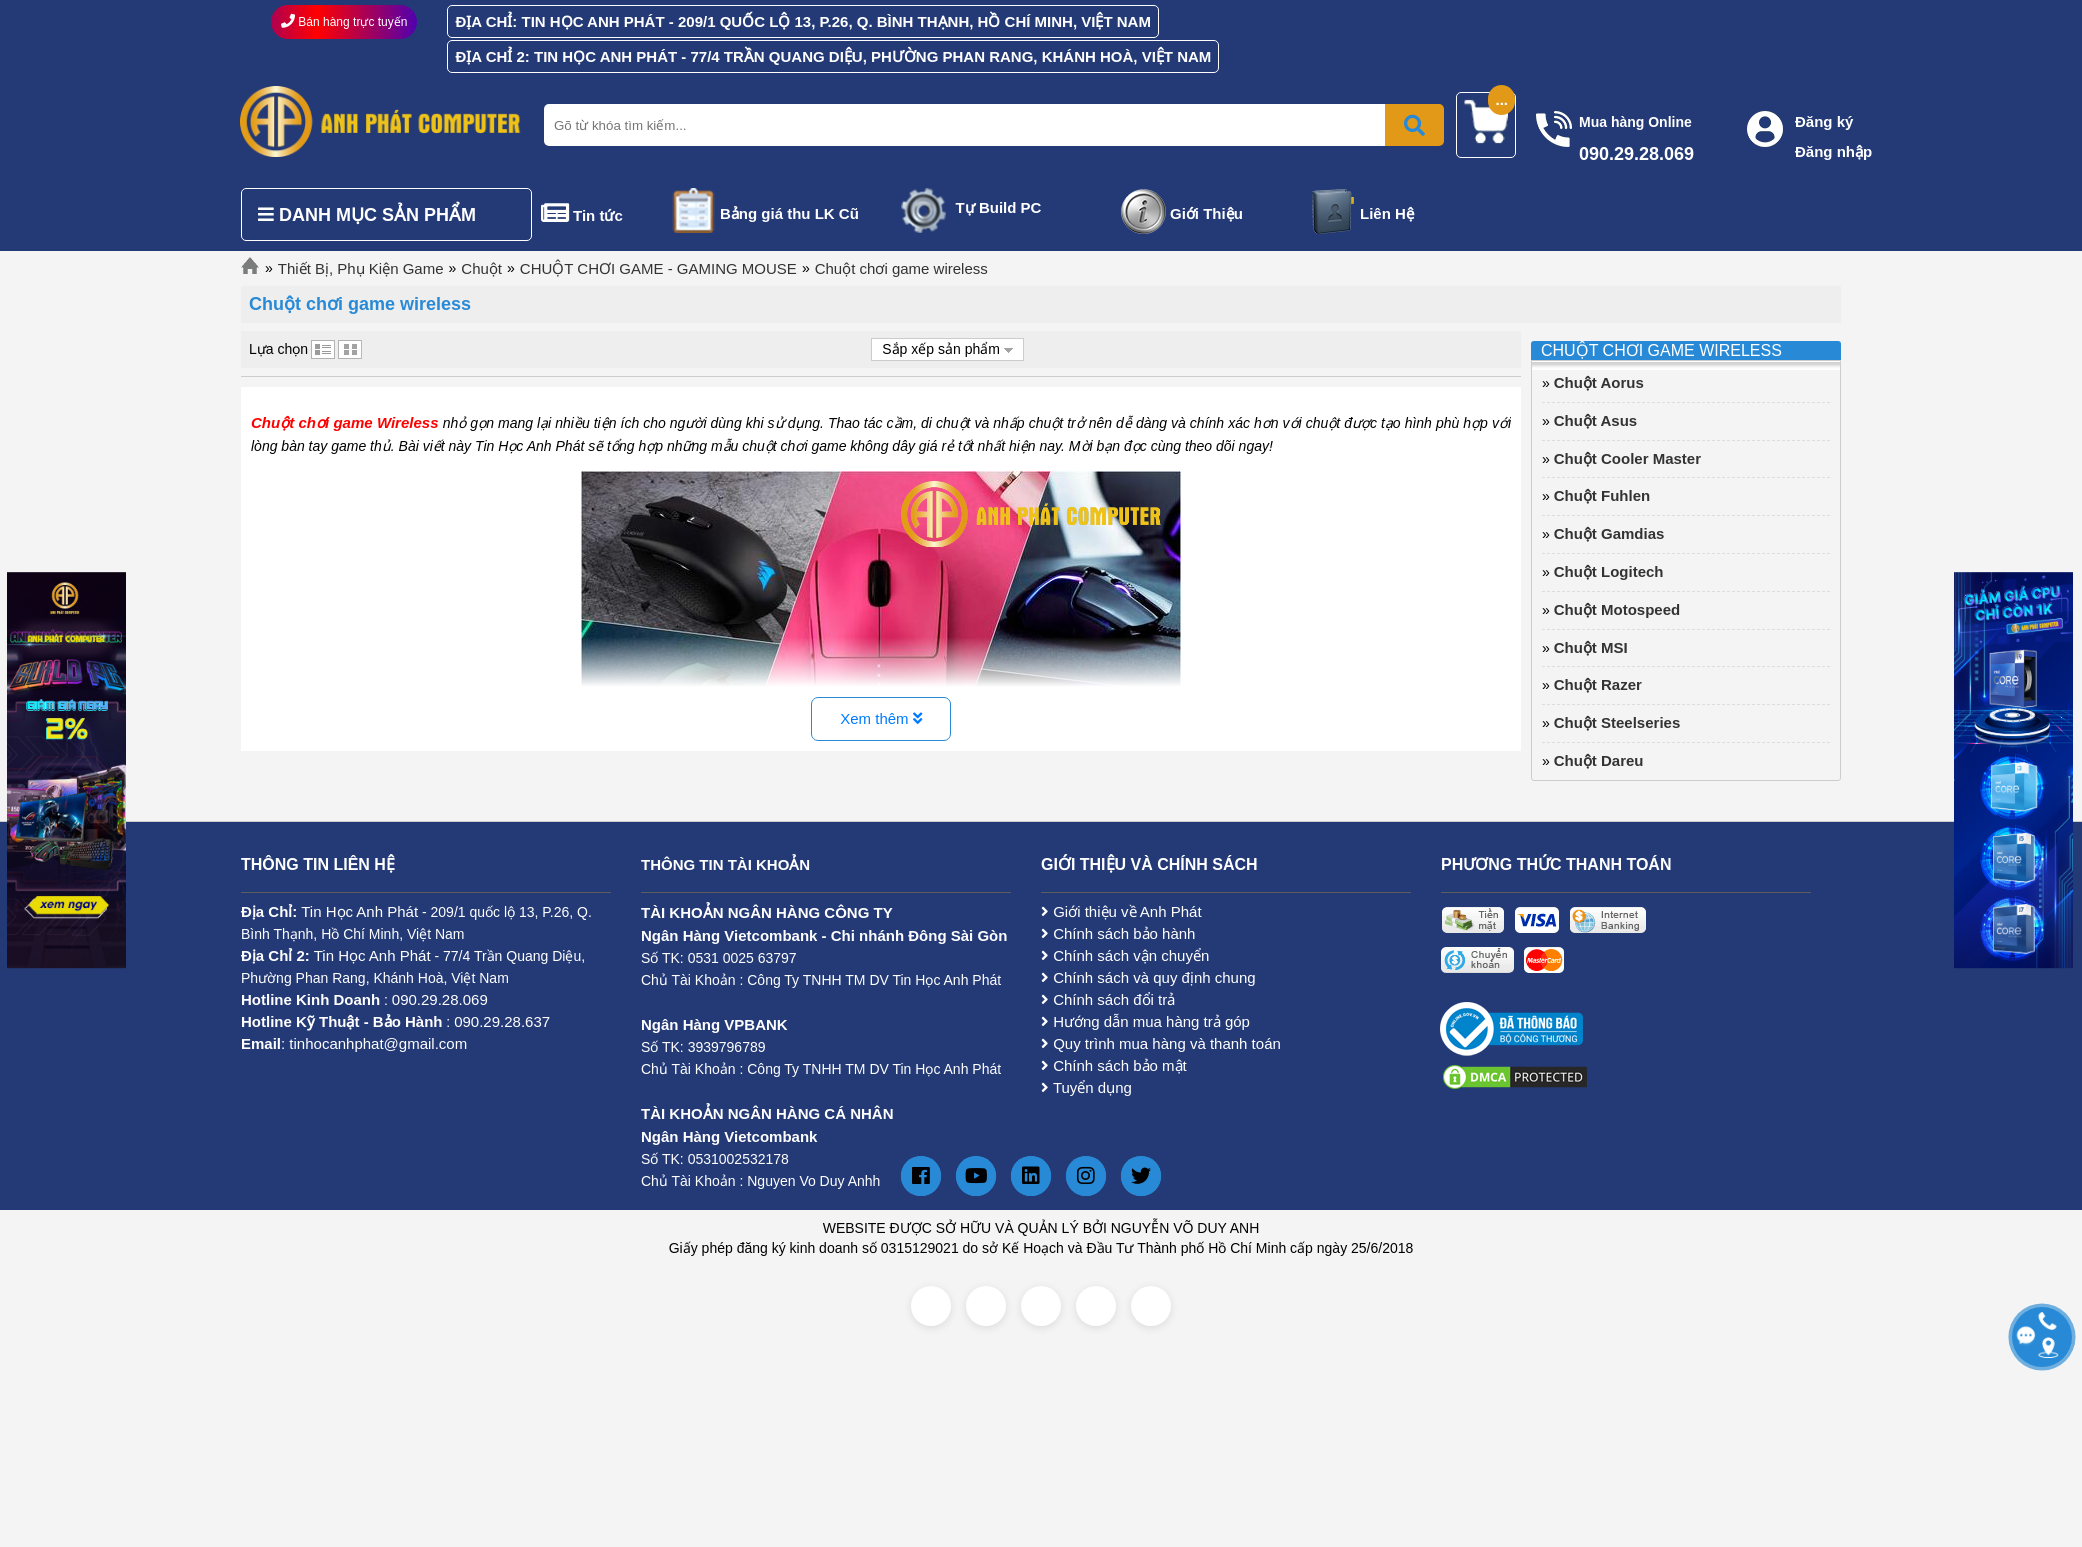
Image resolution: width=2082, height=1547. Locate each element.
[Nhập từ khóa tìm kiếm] (990, 125)
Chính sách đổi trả (1108, 999)
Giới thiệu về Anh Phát (1121, 911)
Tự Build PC (999, 207)
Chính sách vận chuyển (1125, 955)
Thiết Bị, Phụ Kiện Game (361, 268)
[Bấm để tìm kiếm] (1414, 125)
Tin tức (598, 215)
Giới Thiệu (1206, 213)
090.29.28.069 (440, 999)
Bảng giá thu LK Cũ (789, 213)
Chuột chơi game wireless (901, 268)
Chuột (481, 268)
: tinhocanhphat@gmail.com (354, 1043)
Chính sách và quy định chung (1148, 977)
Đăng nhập (1833, 151)
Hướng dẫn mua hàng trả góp (1145, 1021)
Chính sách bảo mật (1114, 1065)
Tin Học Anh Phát (359, 911)
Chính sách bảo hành (1118, 933)
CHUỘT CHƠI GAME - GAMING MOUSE (658, 268)
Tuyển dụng (1086, 1087)
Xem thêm (881, 718)
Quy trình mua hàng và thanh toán (1161, 1043)
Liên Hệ (1387, 213)
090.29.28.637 (502, 1021)
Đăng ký (1824, 121)
